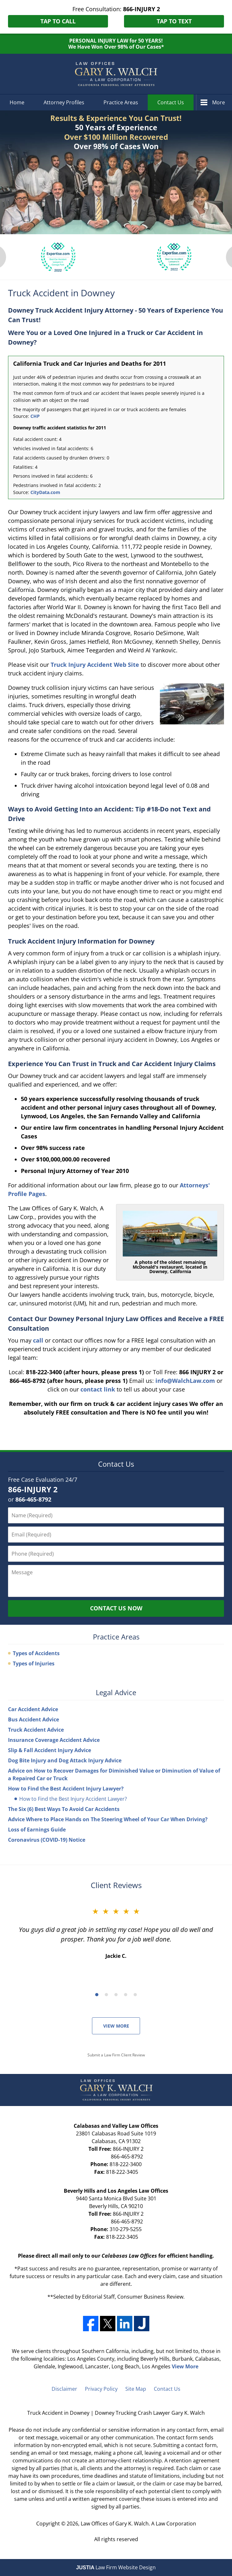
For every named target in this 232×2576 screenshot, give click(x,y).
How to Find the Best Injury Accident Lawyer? (73, 1798)
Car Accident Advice (33, 1709)
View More (116, 2026)
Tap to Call (58, 21)
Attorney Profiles (64, 102)
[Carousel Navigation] (116, 1994)
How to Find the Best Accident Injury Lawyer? (66, 1788)
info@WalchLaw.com (185, 1380)
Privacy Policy (101, 2388)
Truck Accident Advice (36, 1729)
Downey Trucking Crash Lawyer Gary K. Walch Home (116, 74)
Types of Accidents (36, 1653)
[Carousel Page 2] (106, 1994)
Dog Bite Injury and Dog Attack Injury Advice (64, 1760)
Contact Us (170, 102)
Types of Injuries (33, 1663)
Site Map (135, 2388)
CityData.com (45, 492)
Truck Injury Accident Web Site (95, 664)
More (218, 102)
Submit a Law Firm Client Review (116, 2055)
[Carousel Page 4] (125, 1994)
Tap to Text (174, 21)
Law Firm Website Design (116, 2567)
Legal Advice (116, 1692)
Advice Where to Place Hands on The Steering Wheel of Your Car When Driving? (108, 1819)
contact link (97, 1389)
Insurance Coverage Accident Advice (54, 1739)
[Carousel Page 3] (116, 1994)
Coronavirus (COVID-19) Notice (46, 1839)
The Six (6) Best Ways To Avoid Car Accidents (64, 1809)
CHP (35, 416)
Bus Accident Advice (33, 1719)
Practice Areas (121, 102)
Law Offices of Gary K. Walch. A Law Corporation (138, 2523)
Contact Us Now (116, 1608)
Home (17, 102)
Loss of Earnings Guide (37, 1829)
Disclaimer (64, 2388)
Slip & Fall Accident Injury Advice (49, 1750)
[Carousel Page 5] (135, 1994)
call (38, 1340)
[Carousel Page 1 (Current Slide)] (97, 1994)
